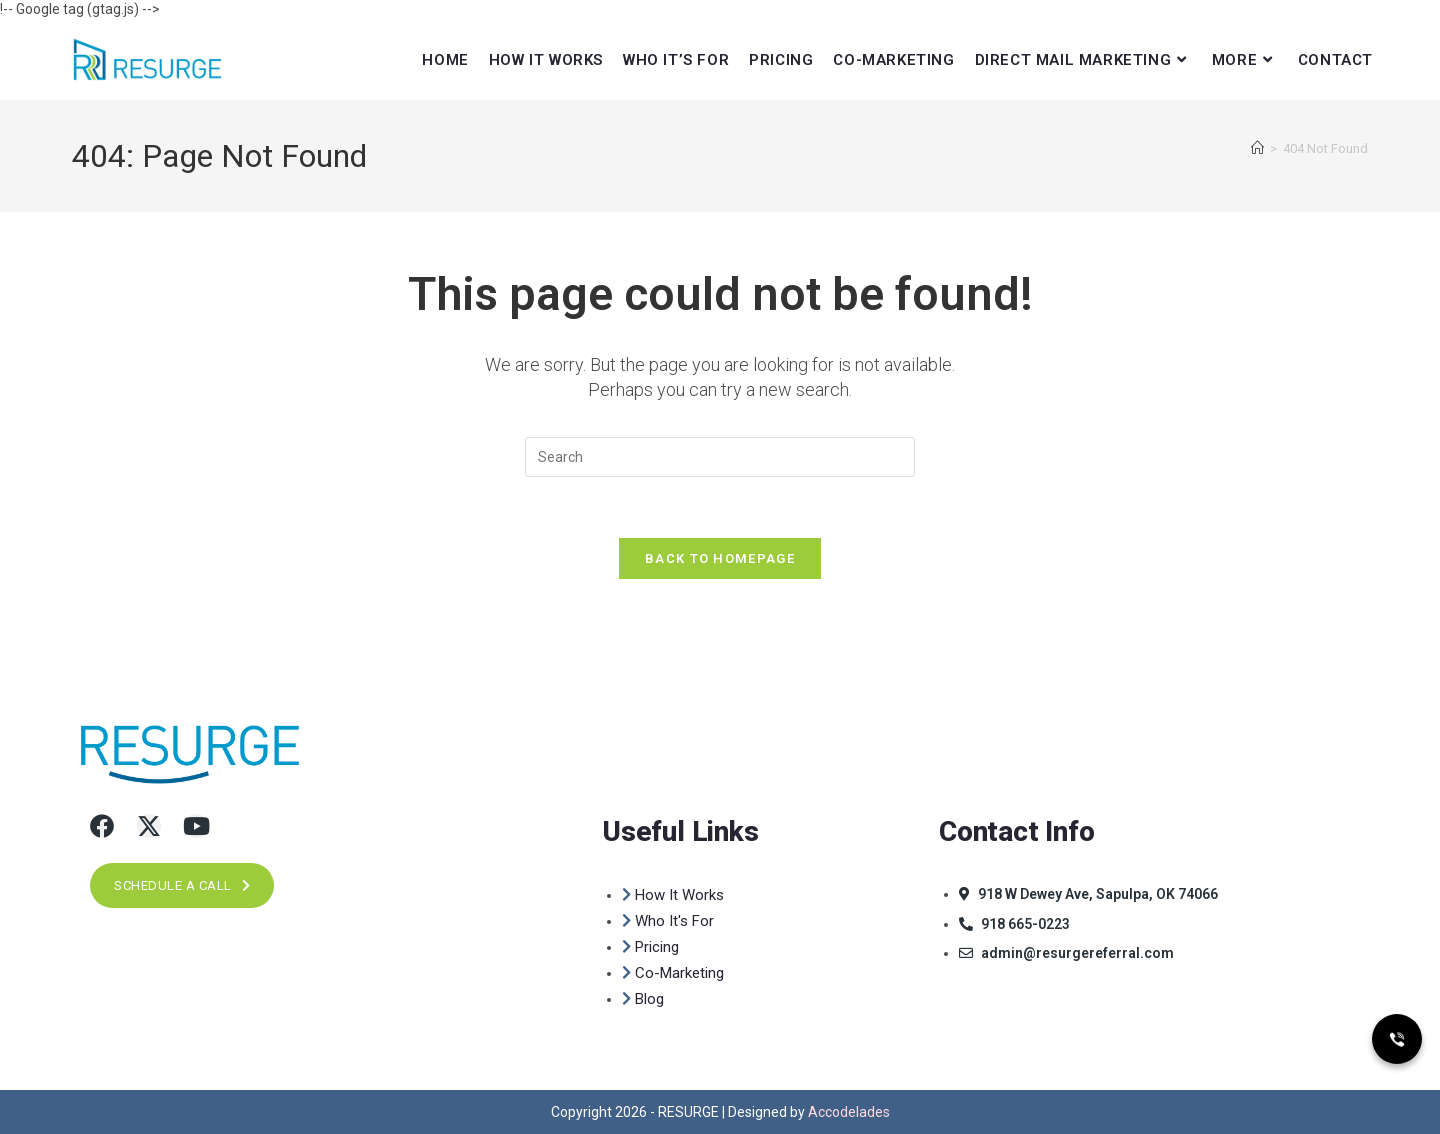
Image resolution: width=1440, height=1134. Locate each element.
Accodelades (849, 1112)
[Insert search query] (720, 457)
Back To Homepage (720, 558)
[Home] (1257, 148)
